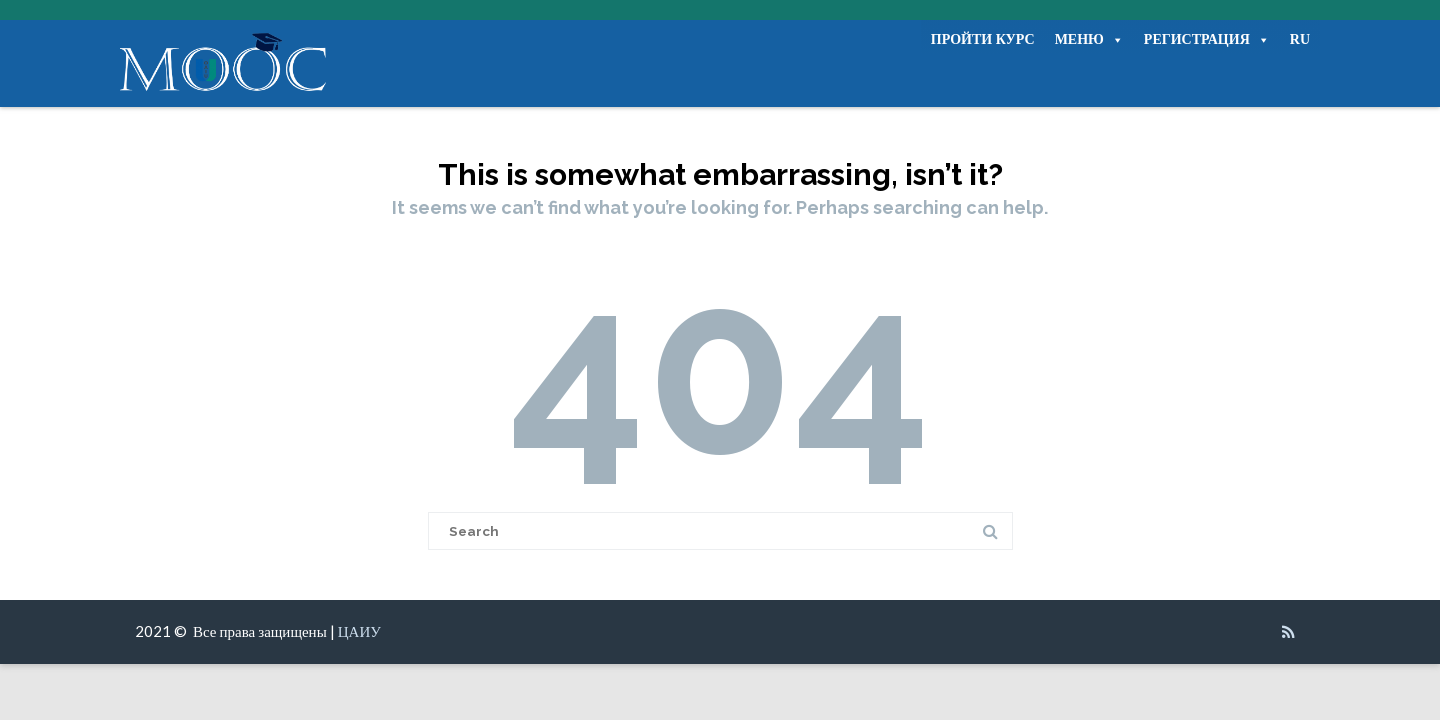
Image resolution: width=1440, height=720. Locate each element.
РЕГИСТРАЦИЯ (1207, 40)
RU (1300, 39)
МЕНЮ (1089, 40)
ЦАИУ (359, 631)
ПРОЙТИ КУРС (983, 39)
